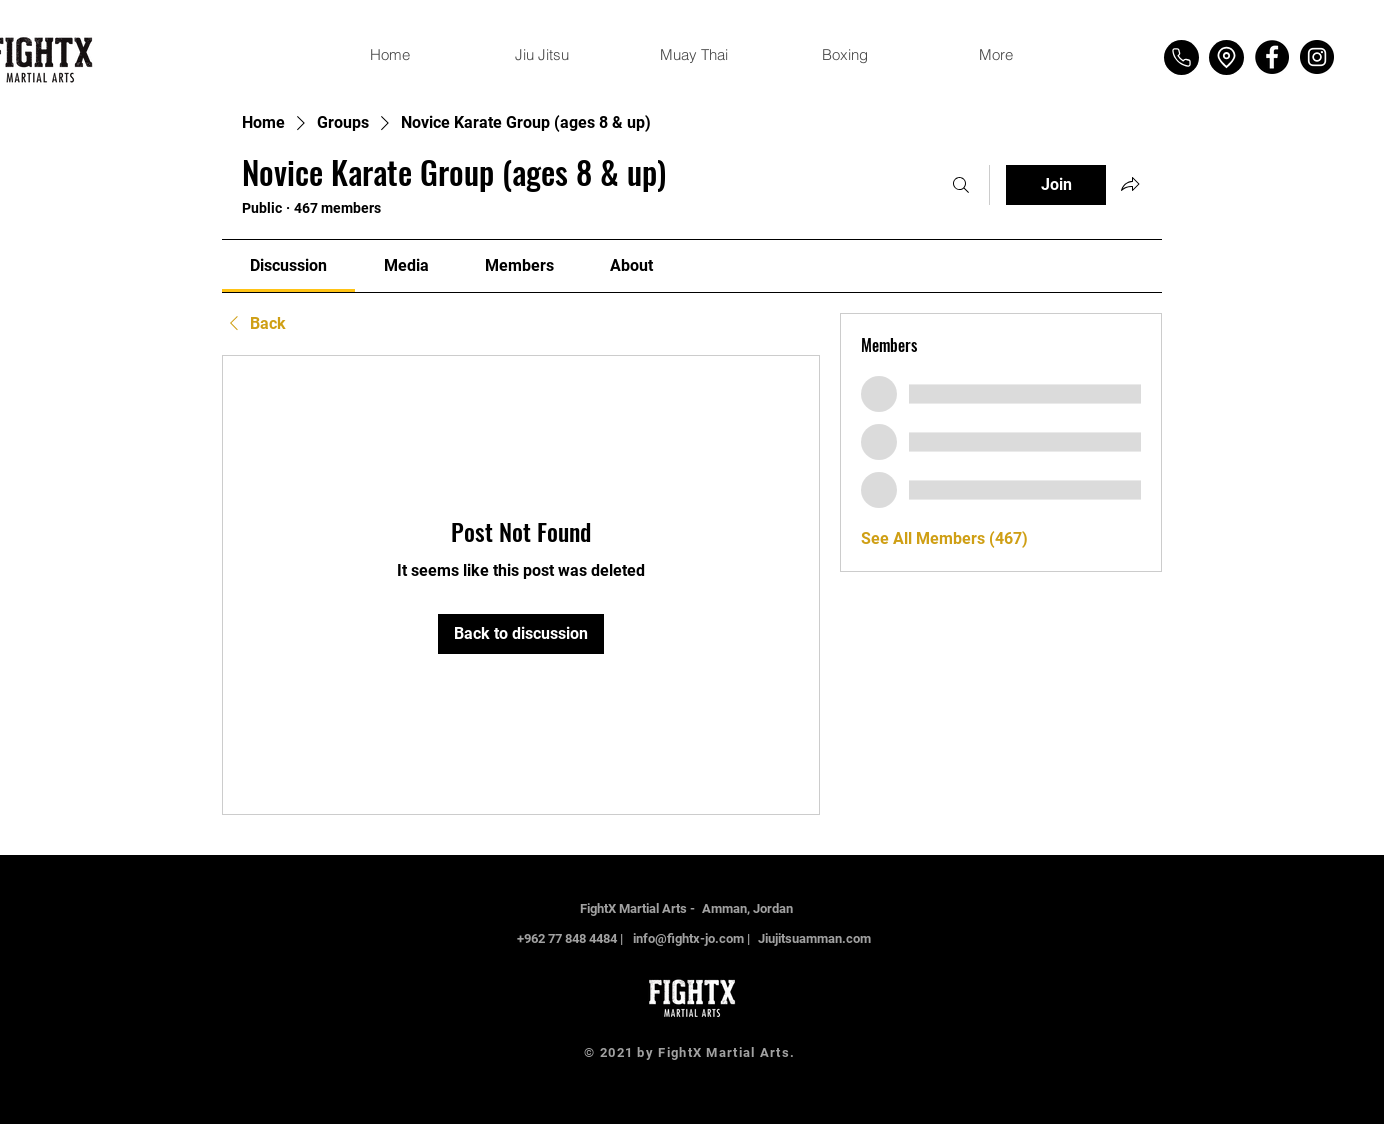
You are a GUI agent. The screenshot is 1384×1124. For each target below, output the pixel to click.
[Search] (961, 185)
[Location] (1226, 57)
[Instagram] (1317, 57)
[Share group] (1130, 184)
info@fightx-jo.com (688, 938)
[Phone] (1181, 57)
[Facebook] (1272, 57)
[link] (288, 265)
